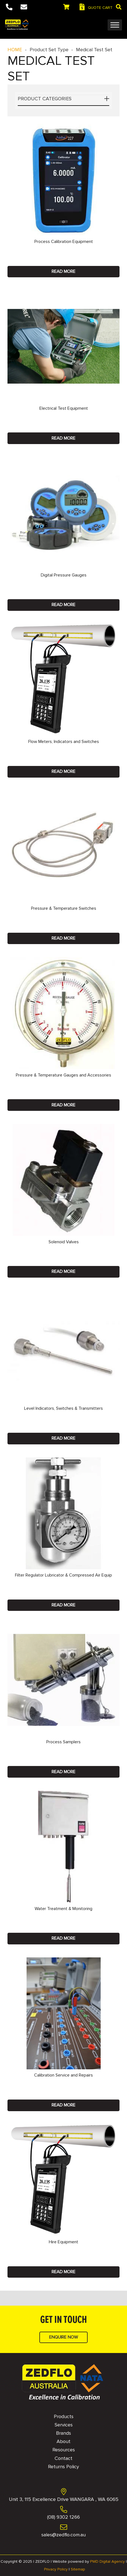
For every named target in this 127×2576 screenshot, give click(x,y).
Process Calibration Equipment (63, 241)
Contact (63, 2458)
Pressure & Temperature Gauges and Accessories (63, 1075)
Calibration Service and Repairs (63, 2075)
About (63, 2441)
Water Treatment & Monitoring (63, 1908)
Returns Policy (63, 2467)
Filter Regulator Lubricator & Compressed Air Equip (63, 1575)
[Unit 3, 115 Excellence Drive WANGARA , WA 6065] (63, 2492)
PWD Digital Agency (107, 2561)
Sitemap (78, 2569)
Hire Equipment (63, 2242)
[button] (119, 7)
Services (64, 2425)
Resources (63, 2450)
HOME (14, 50)
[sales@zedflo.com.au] (63, 2528)
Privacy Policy (56, 2569)
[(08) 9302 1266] (63, 2510)
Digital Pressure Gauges (64, 575)
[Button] (9, 7)
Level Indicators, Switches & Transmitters (63, 1408)
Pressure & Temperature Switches (63, 908)
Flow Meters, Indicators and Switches (63, 741)
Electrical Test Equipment (63, 408)
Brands (63, 2433)
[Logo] (17, 24)
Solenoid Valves (64, 1242)
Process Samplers (63, 1742)
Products (63, 2416)
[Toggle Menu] (114, 24)
